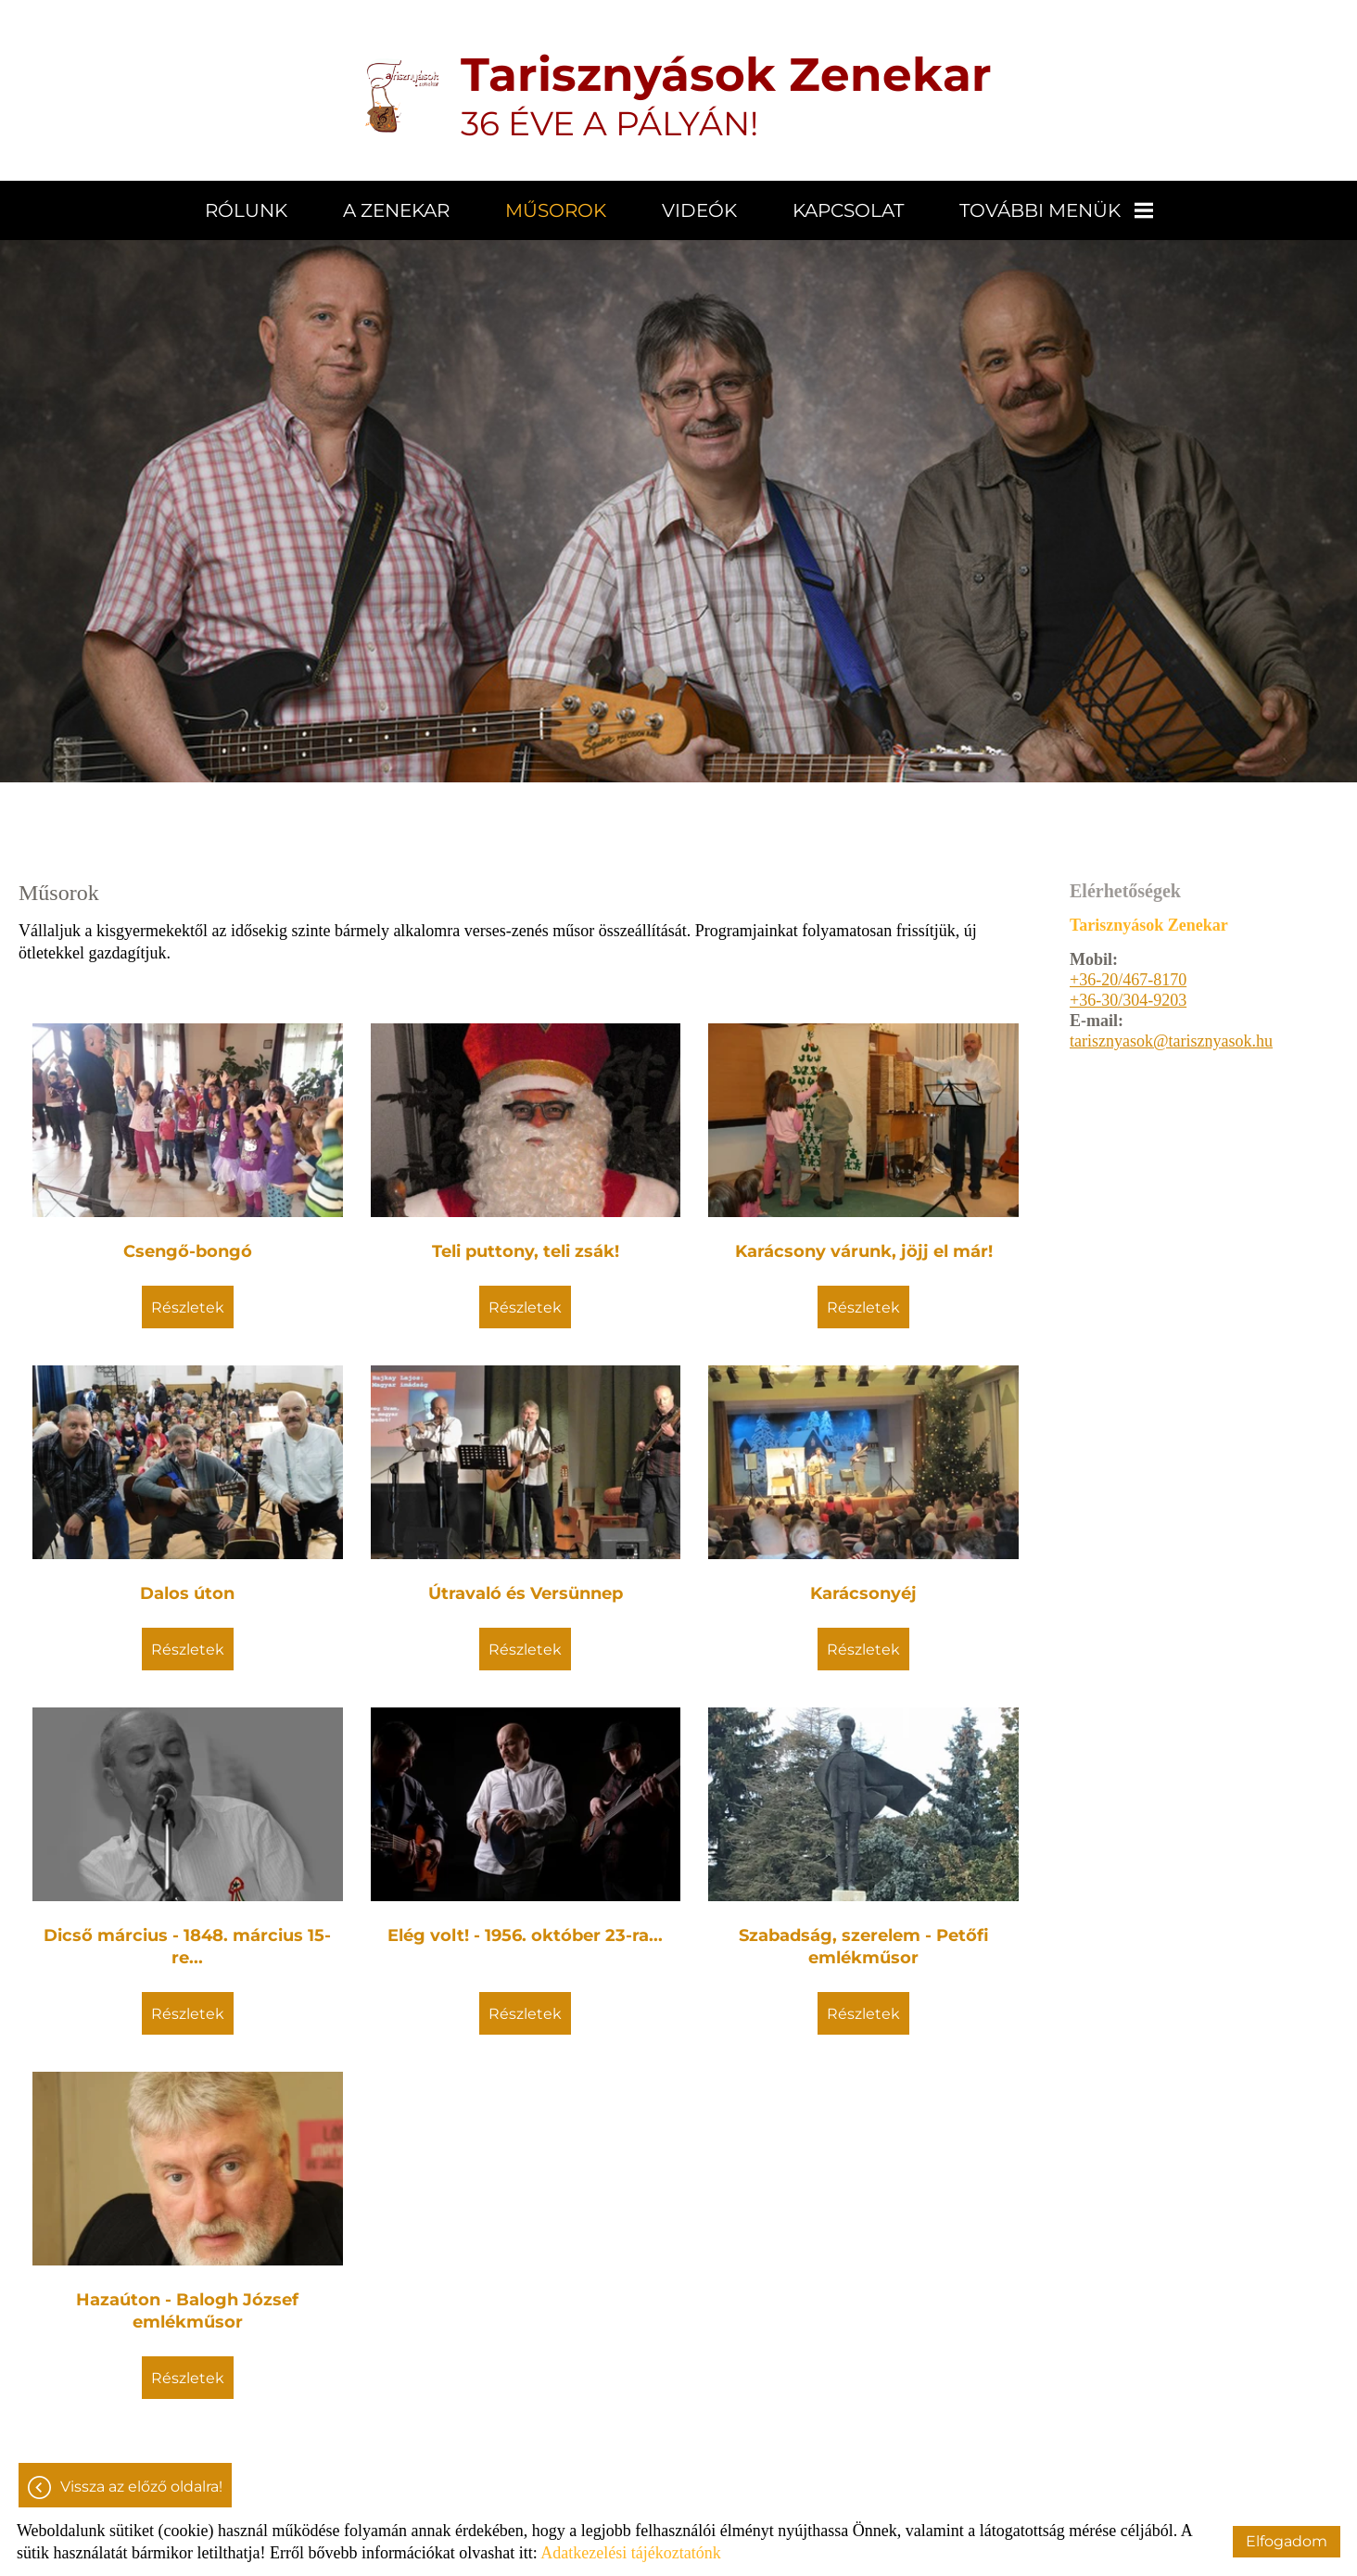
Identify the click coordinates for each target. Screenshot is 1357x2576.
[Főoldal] (401, 95)
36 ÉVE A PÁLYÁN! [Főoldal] (726, 95)
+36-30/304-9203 (1128, 1000)
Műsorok (555, 210)
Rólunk (246, 210)
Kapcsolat (848, 210)
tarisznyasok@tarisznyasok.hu (1171, 1041)
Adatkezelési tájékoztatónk (630, 2553)
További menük (1056, 210)
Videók (699, 210)
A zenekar (396, 210)
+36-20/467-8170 (1128, 980)
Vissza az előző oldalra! (141, 2486)
